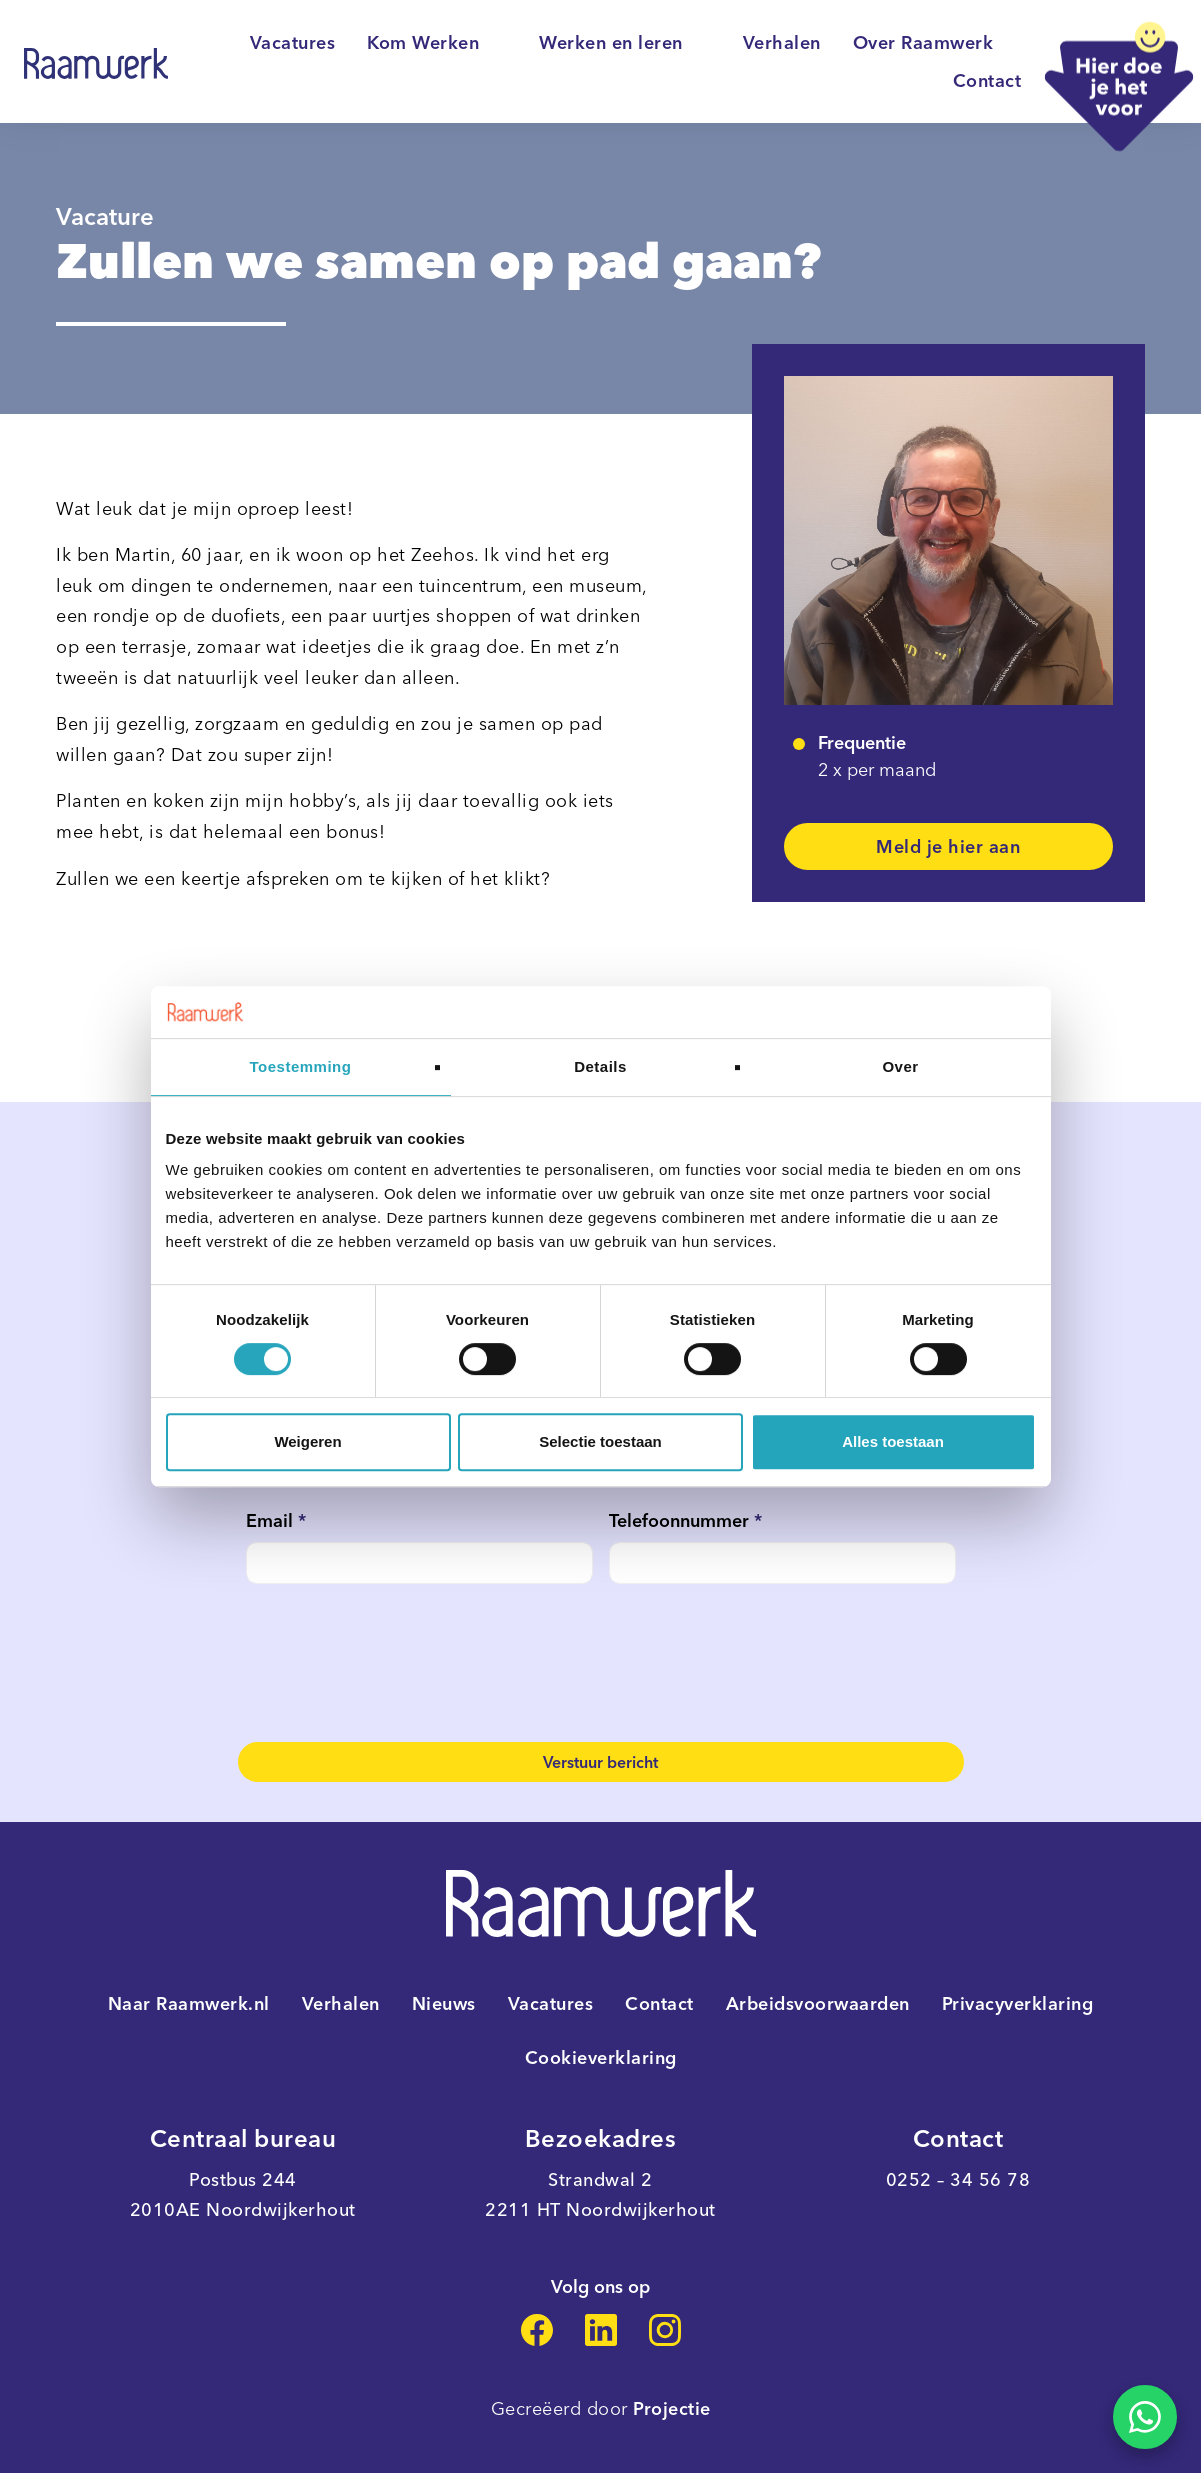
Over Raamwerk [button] (937, 43)
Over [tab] (900, 1066)
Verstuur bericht (600, 1762)
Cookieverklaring (601, 2058)
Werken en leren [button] (625, 43)
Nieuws (444, 2004)
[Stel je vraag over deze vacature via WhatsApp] (1145, 2417)
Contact (987, 81)
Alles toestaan (893, 1441)
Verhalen (782, 43)
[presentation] (398, 1663)
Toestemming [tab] (301, 1066)
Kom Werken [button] (437, 43)
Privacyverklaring (1018, 2004)
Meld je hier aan (948, 846)
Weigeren (307, 1441)
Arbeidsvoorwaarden (818, 2004)
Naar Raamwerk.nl (189, 2004)
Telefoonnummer (685, 1520)
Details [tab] (600, 1066)
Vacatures (293, 43)
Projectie (672, 2408)
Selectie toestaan (600, 1441)
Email (276, 1520)
